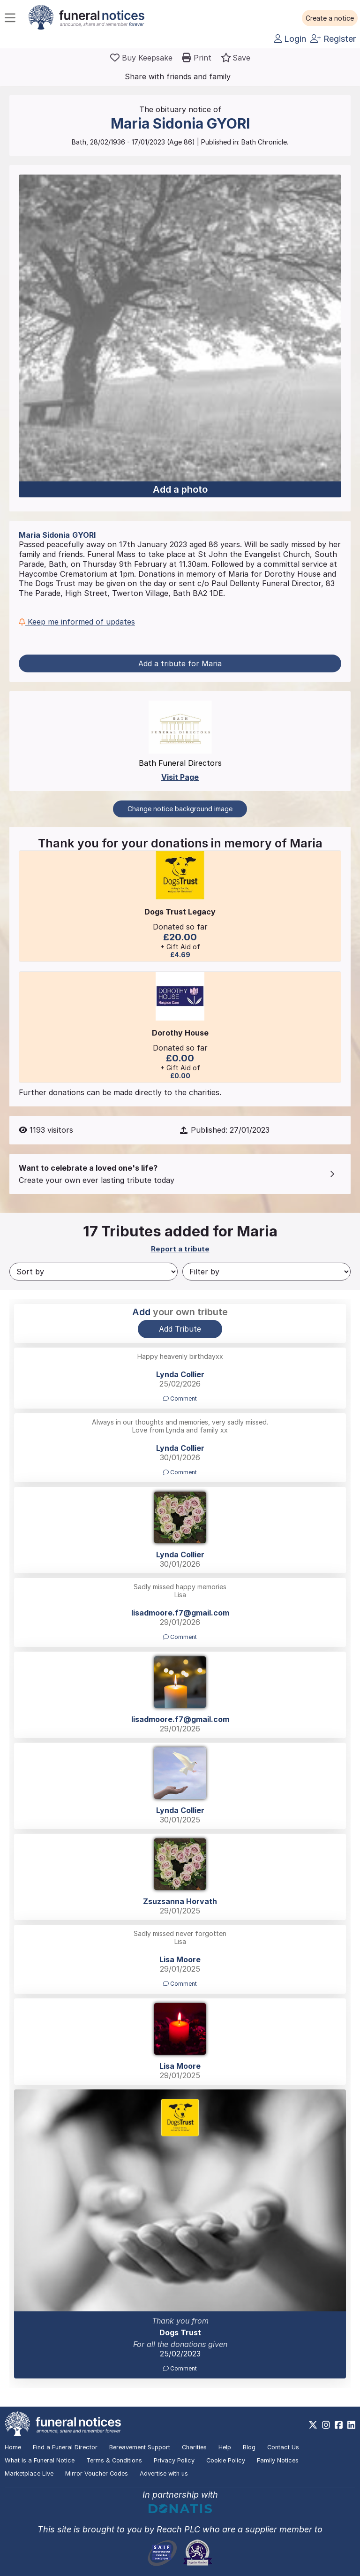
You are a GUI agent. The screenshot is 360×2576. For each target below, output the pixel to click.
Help (224, 2447)
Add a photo (180, 489)
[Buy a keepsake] (141, 57)
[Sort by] (93, 1271)
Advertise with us (164, 2473)
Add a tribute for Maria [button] (180, 663)
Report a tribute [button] (180, 1248)
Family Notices (278, 2460)
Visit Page (180, 777)
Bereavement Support (139, 2447)
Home (13, 2447)
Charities (194, 2447)
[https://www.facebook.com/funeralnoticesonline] (339, 2425)
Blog (249, 2447)
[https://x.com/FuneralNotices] (312, 2425)
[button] (330, 18)
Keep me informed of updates (77, 621)
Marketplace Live (29, 2473)
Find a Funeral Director (65, 2447)
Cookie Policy (225, 2460)
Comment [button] (180, 1398)
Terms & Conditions (114, 2460)
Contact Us (283, 2447)
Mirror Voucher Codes (96, 2473)
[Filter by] (266, 1271)
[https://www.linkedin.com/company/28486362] (351, 2425)
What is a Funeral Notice (40, 2460)
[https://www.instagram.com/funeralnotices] (326, 2425)
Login (290, 39)
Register (333, 39)
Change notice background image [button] (180, 809)
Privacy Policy (174, 2460)
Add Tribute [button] (180, 1329)
